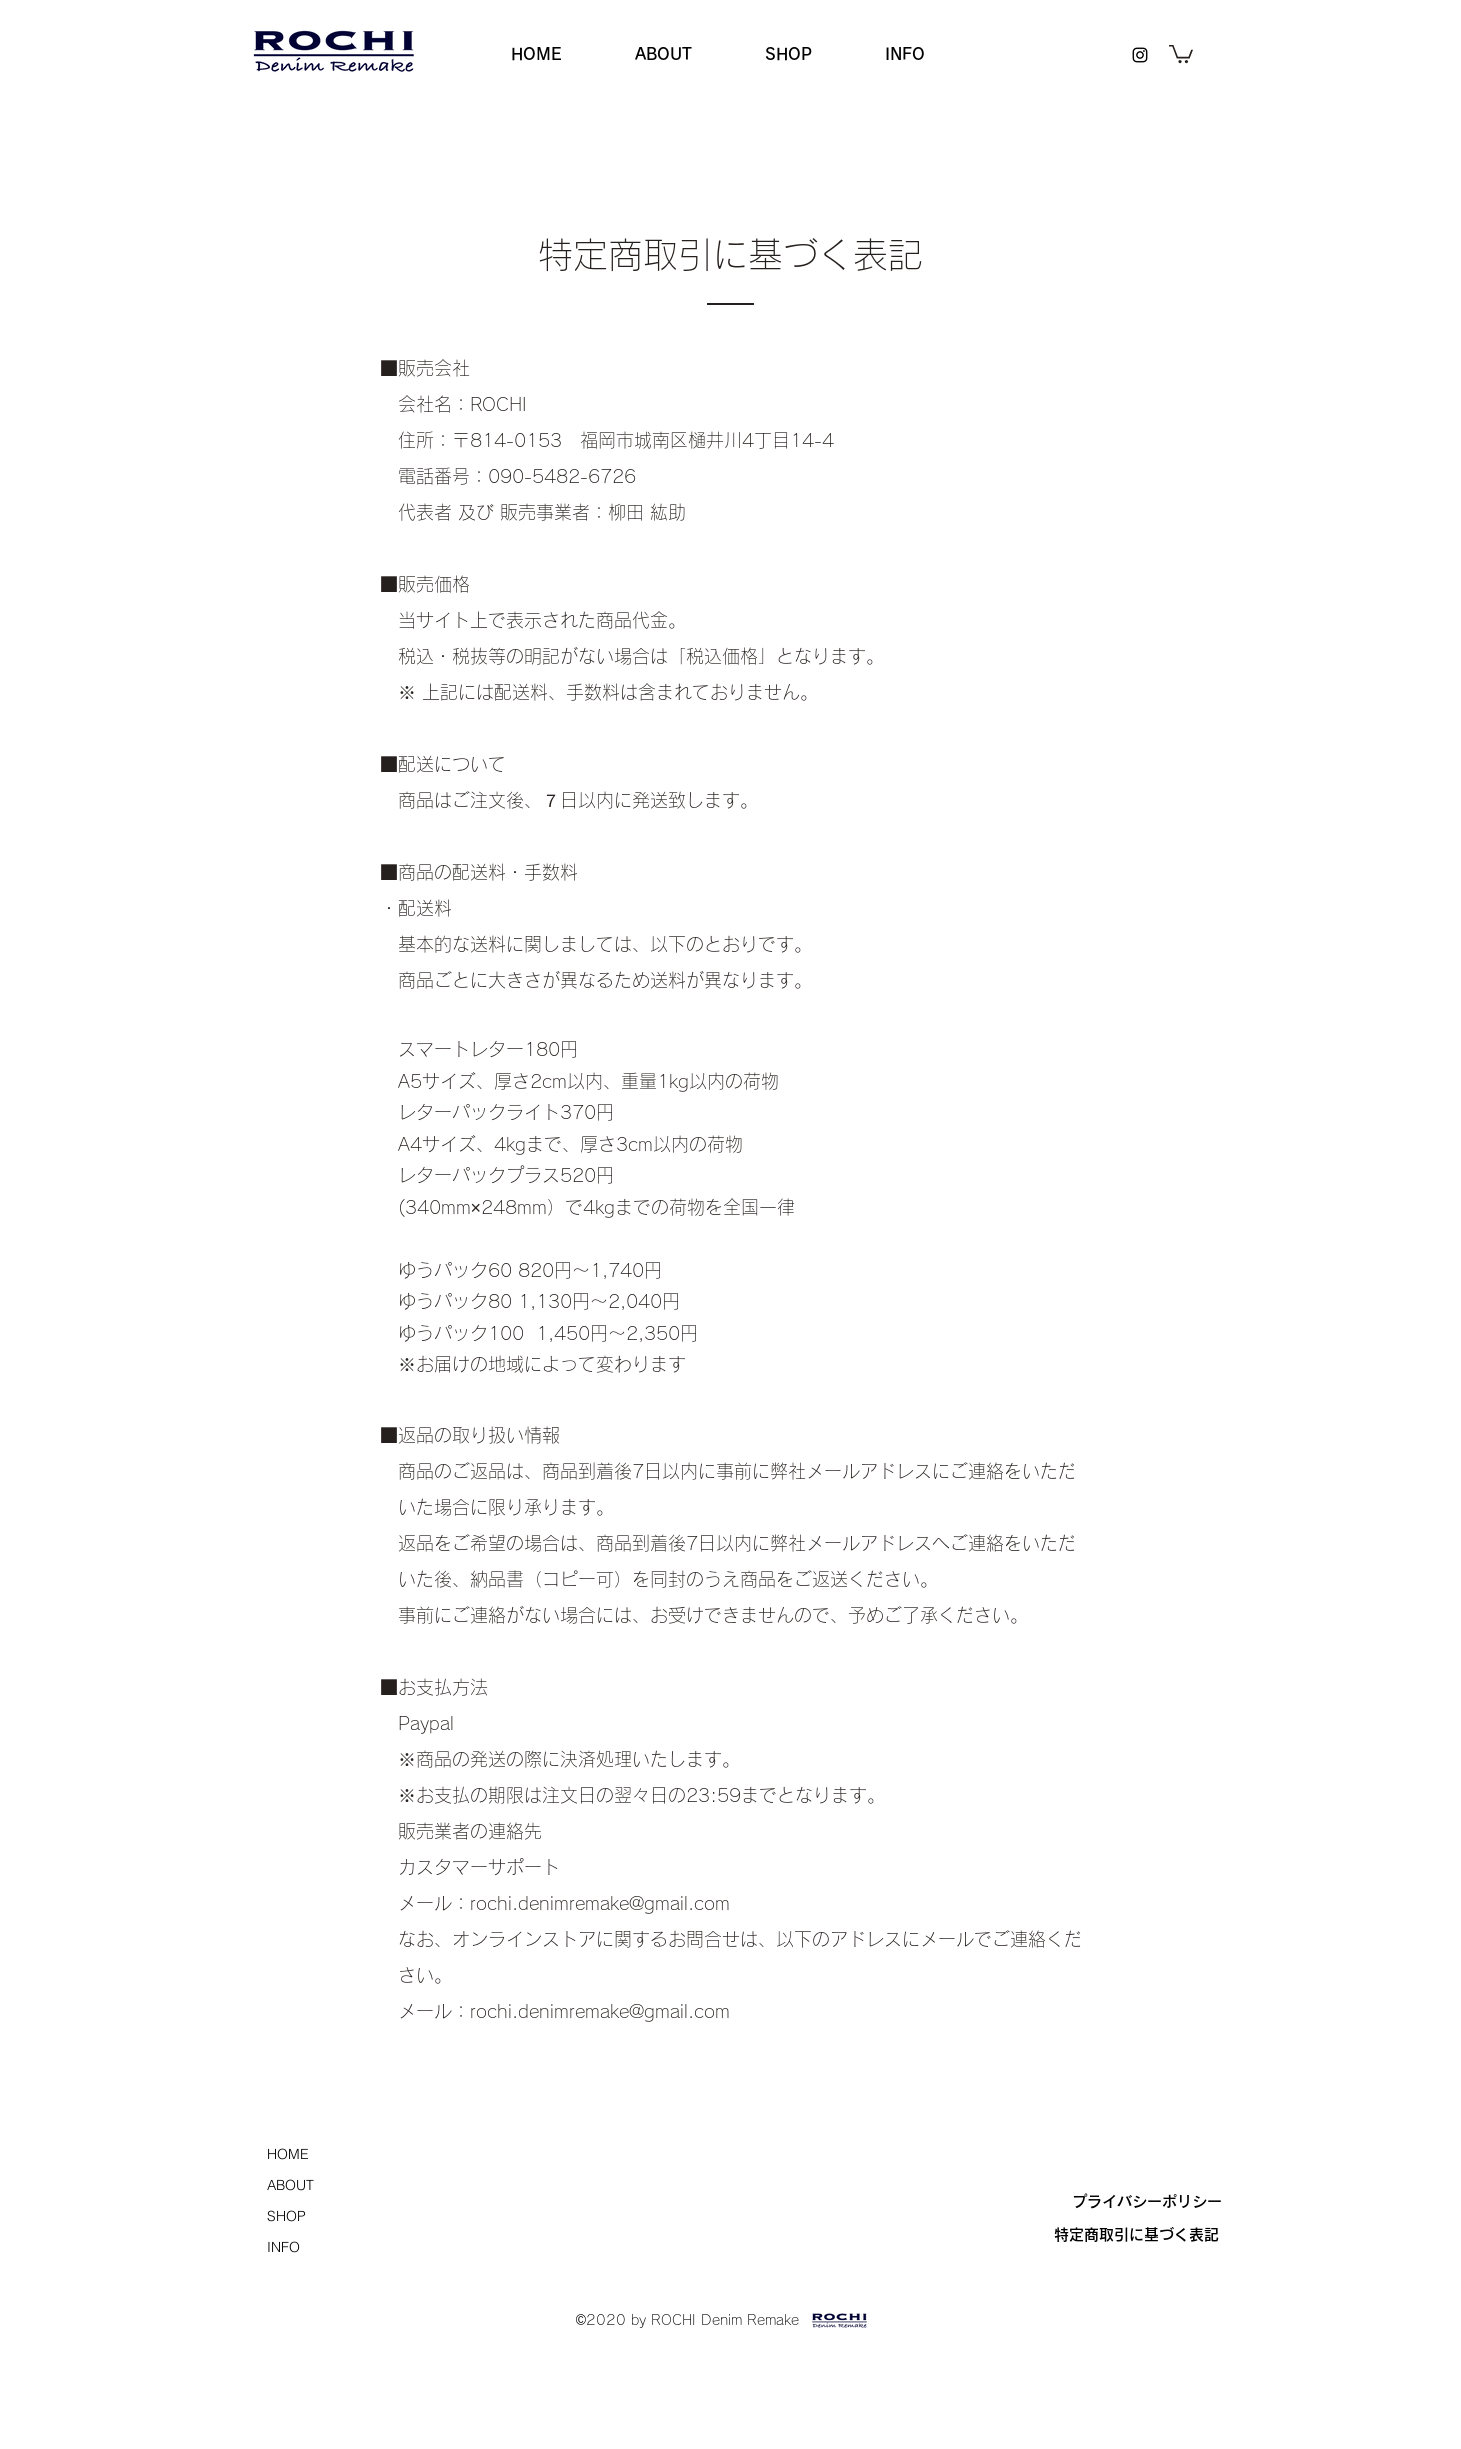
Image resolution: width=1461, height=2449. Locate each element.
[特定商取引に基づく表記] (1136, 2235)
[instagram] (1140, 55)
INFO (283, 2247)
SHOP (286, 2216)
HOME (288, 2154)
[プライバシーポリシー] (1147, 2202)
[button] (1181, 53)
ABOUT (290, 2185)
